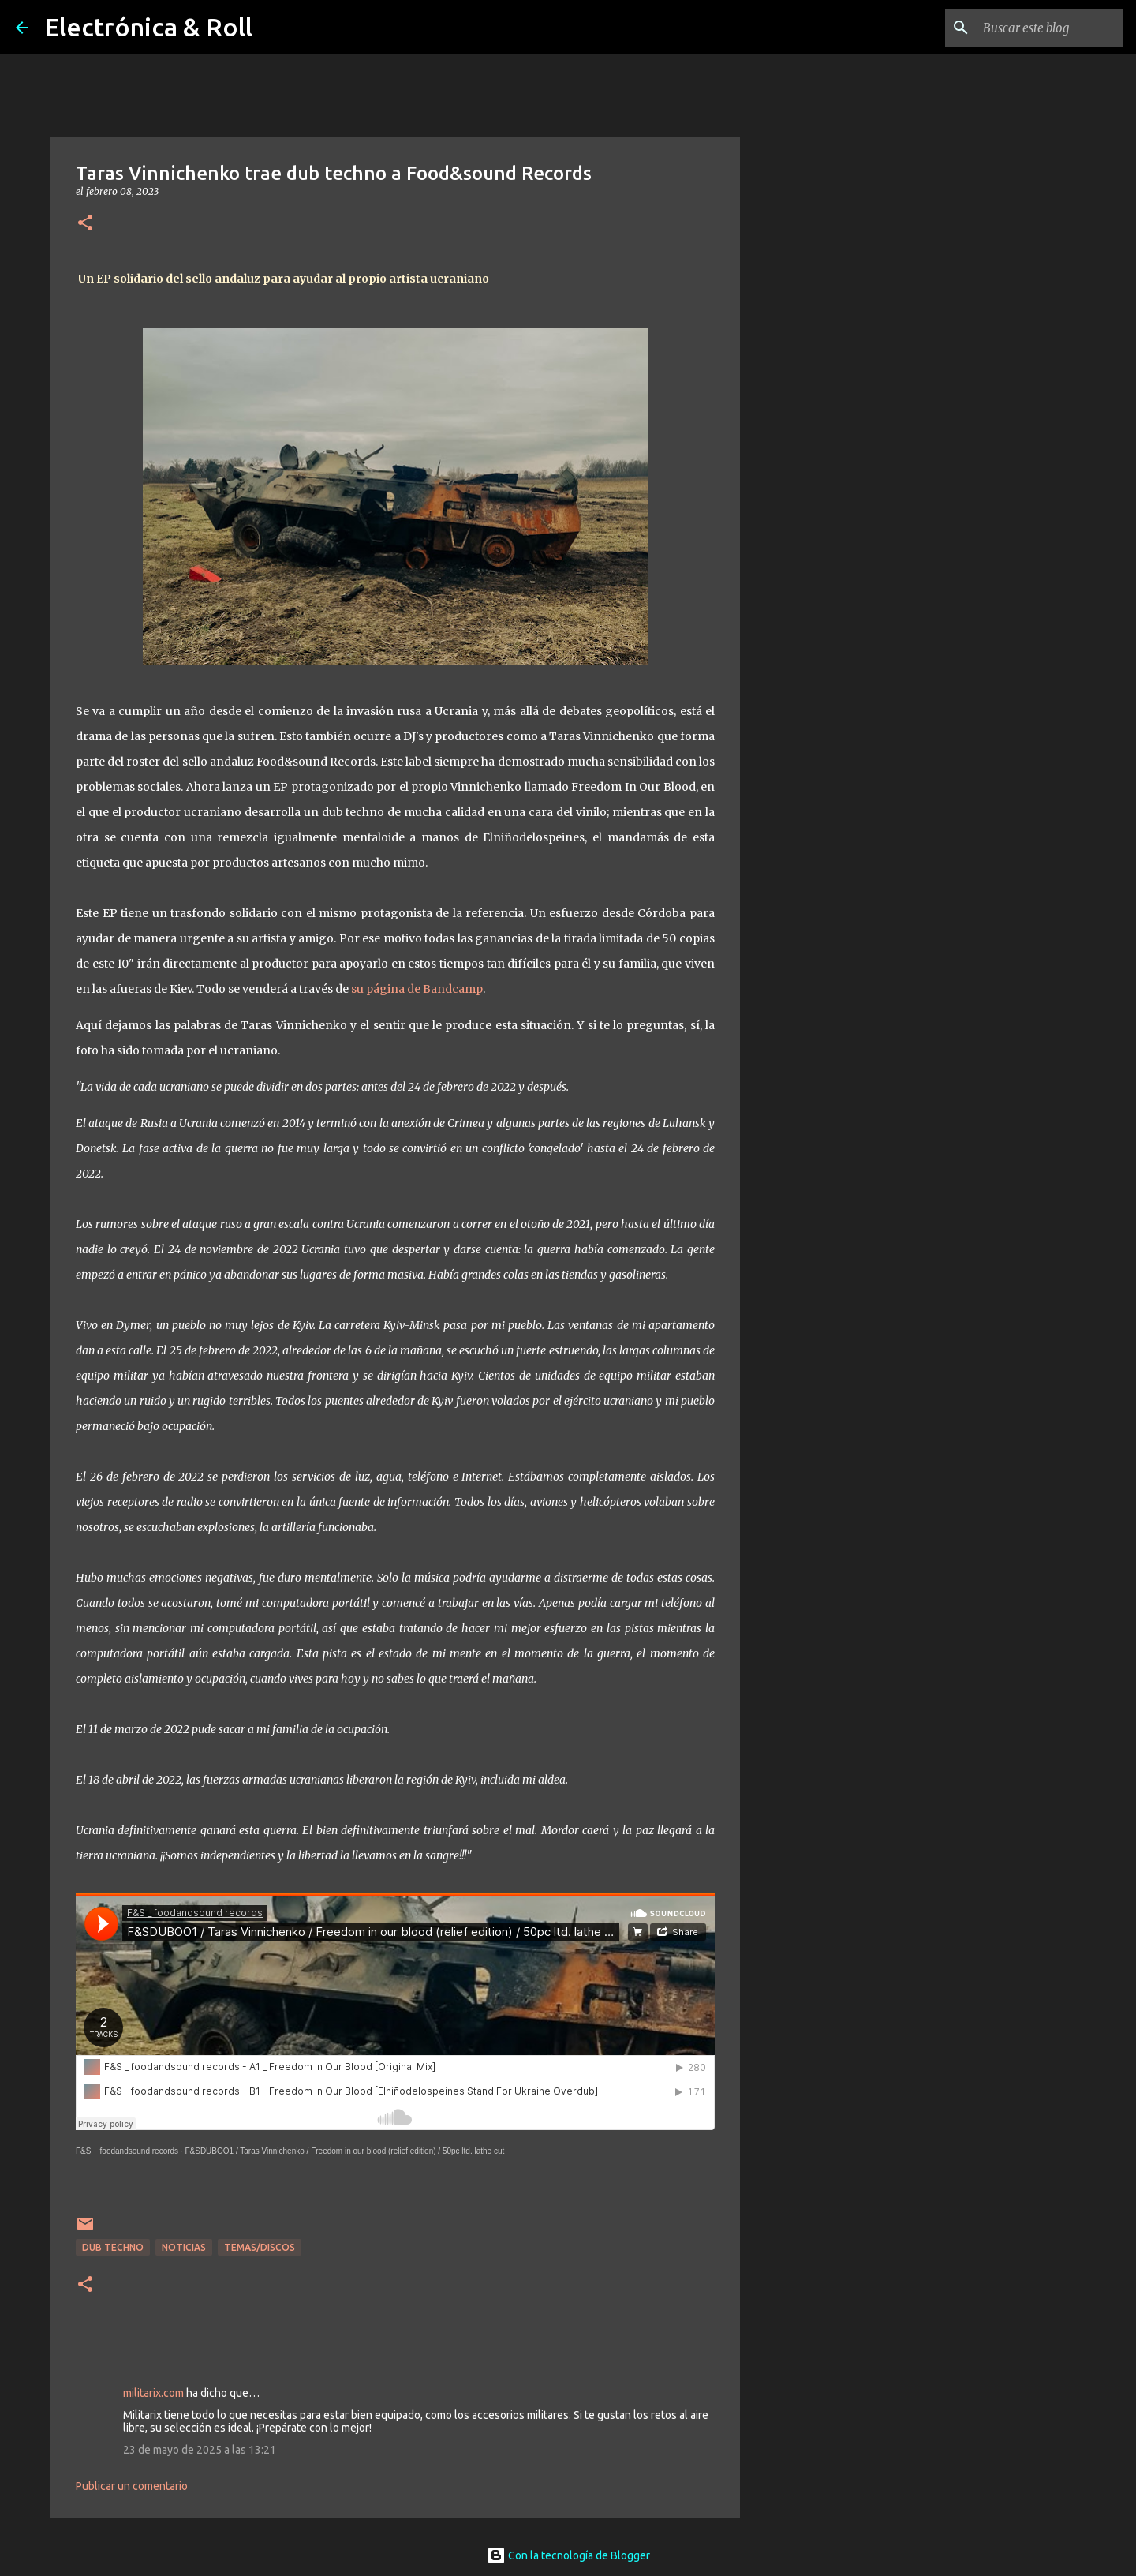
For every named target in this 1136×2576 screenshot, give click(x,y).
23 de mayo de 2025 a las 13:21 (199, 2449)
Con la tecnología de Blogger (568, 2555)
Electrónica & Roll (148, 27)
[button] (85, 223)
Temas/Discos (259, 2247)
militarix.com (153, 2393)
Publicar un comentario (132, 2486)
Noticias (184, 2247)
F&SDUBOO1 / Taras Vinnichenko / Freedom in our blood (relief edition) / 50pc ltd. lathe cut (344, 2151)
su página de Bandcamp (417, 989)
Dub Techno (113, 2247)
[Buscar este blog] (1040, 28)
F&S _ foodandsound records (127, 2151)
